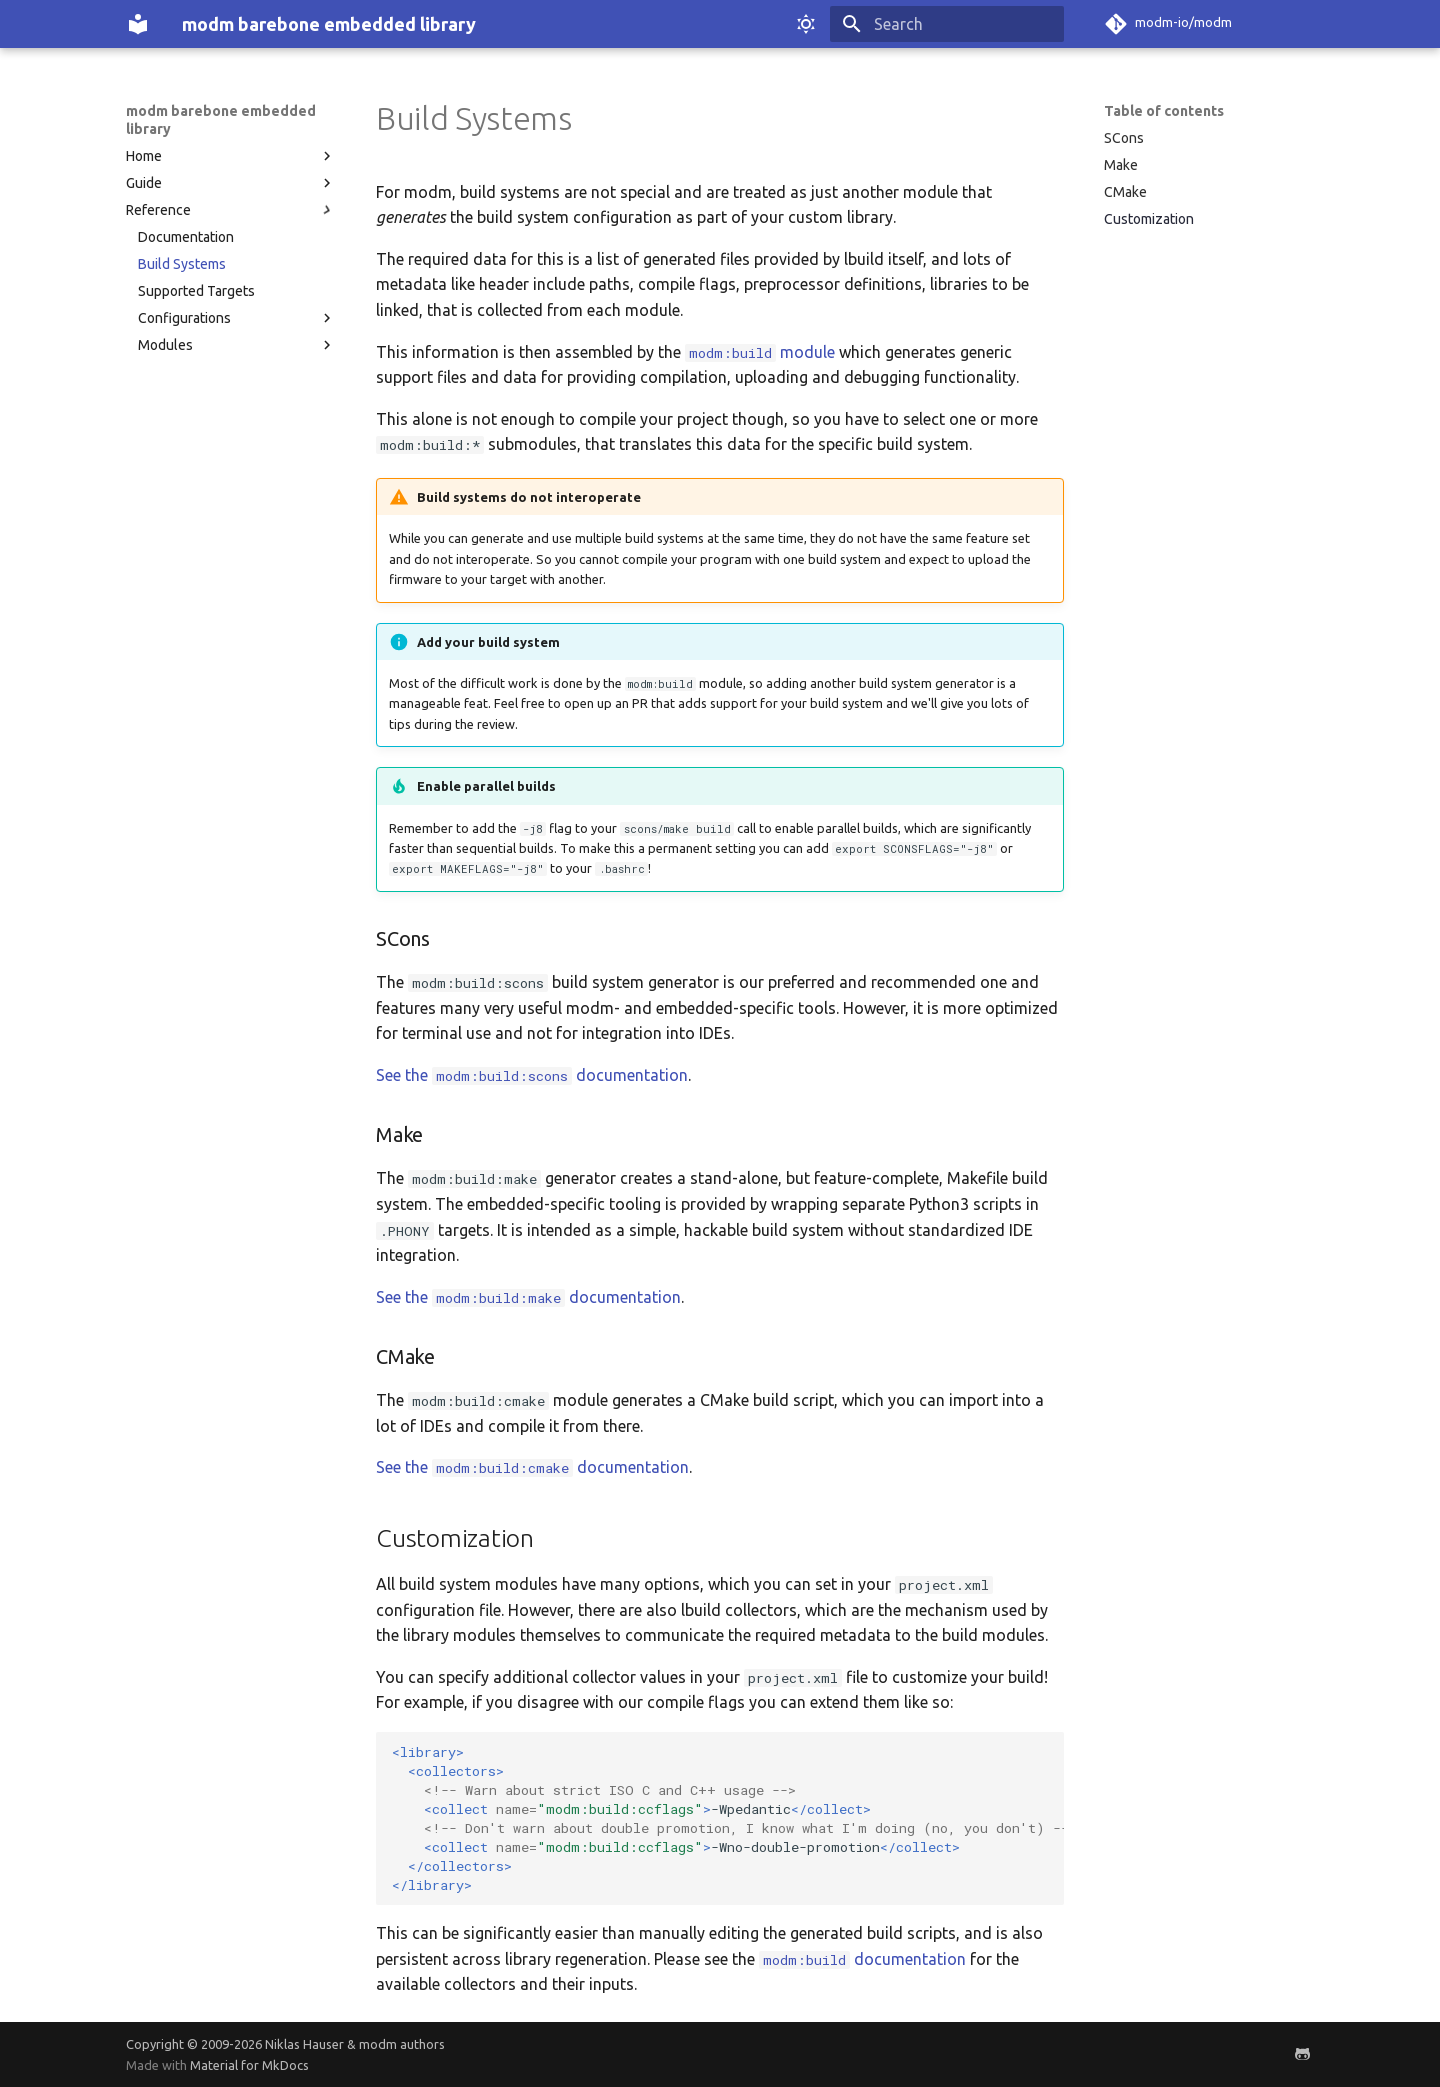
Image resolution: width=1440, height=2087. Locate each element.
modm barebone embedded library (221, 120)
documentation (862, 1959)
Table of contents (1164, 111)
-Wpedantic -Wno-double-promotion (728, 1818)
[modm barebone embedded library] (138, 24)
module (760, 352)
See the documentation (532, 1075)
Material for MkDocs (249, 2065)
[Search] (947, 24)
